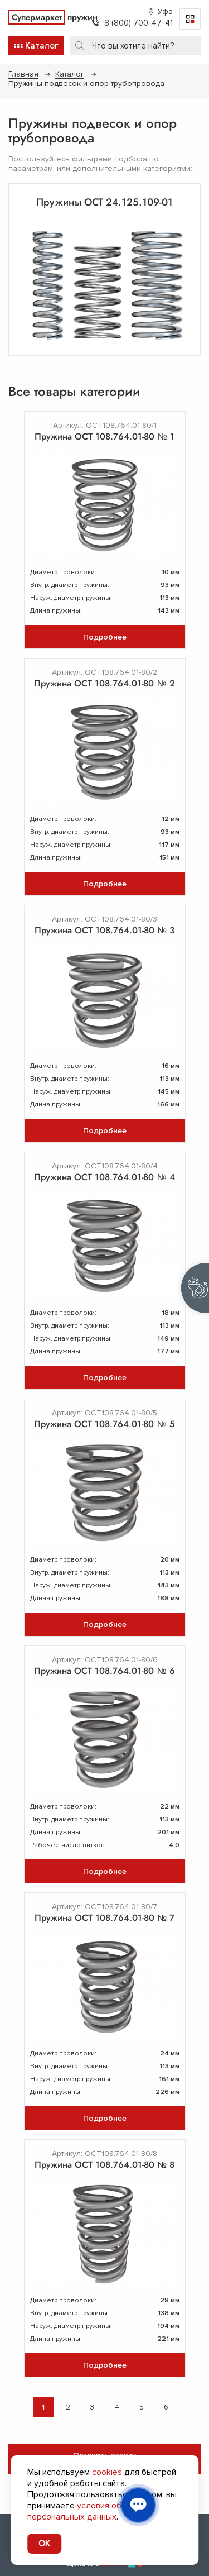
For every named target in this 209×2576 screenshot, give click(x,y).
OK (44, 2543)
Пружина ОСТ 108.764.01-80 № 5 (104, 1424)
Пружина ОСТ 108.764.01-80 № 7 (104, 1917)
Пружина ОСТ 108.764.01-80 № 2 (104, 683)
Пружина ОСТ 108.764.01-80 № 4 (104, 1177)
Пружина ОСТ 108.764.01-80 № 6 (104, 1670)
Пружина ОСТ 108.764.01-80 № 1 (104, 436)
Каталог (69, 74)
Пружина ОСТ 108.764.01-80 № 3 (104, 930)
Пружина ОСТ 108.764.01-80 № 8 (104, 2164)
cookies (107, 2472)
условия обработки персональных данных (90, 2511)
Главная (23, 74)
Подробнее (105, 637)
